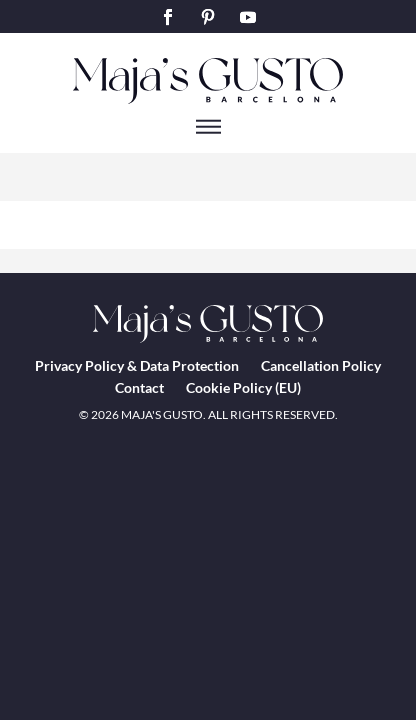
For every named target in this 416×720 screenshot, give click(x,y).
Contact (139, 387)
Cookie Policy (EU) (243, 387)
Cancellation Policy (321, 365)
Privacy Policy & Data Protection (137, 365)
